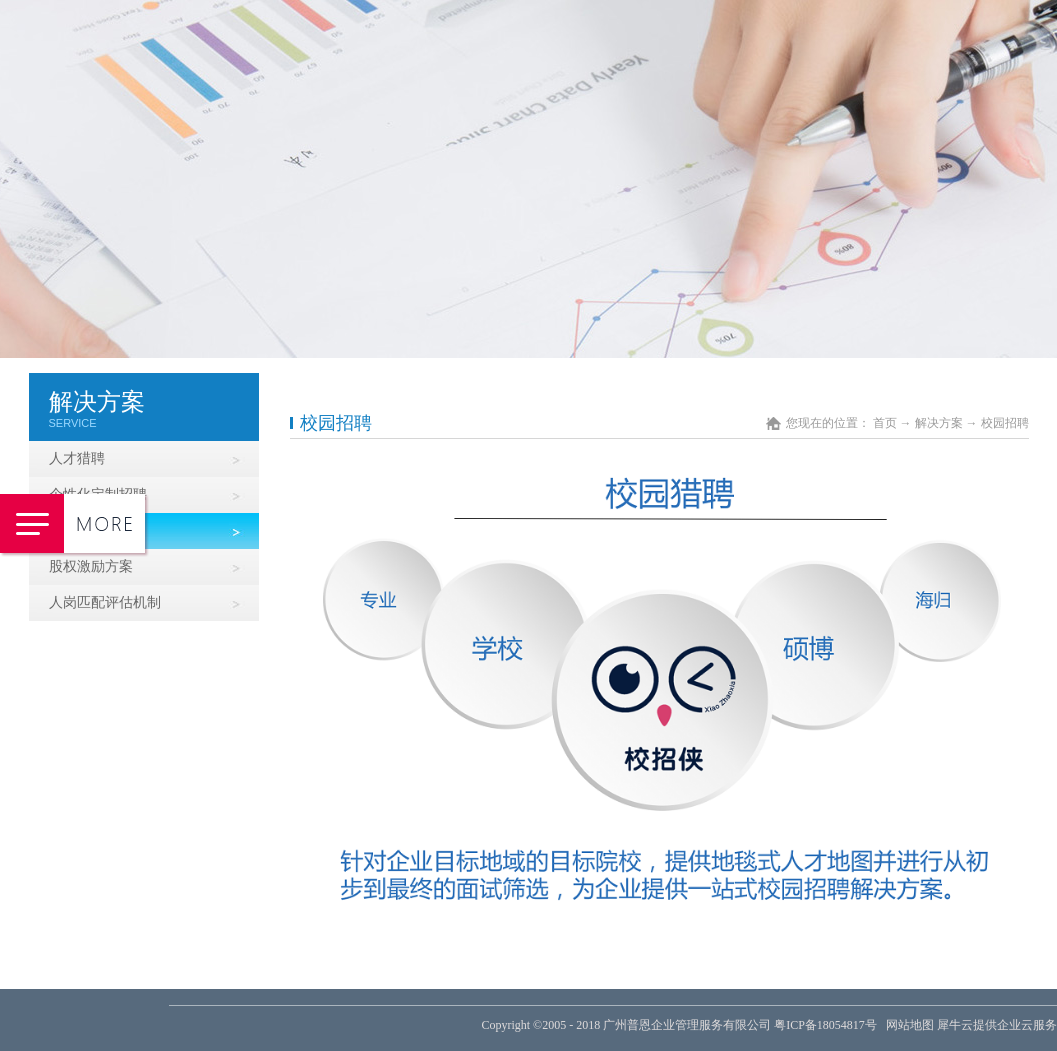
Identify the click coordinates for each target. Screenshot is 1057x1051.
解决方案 (939, 423)
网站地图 (907, 1025)
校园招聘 (1005, 423)
